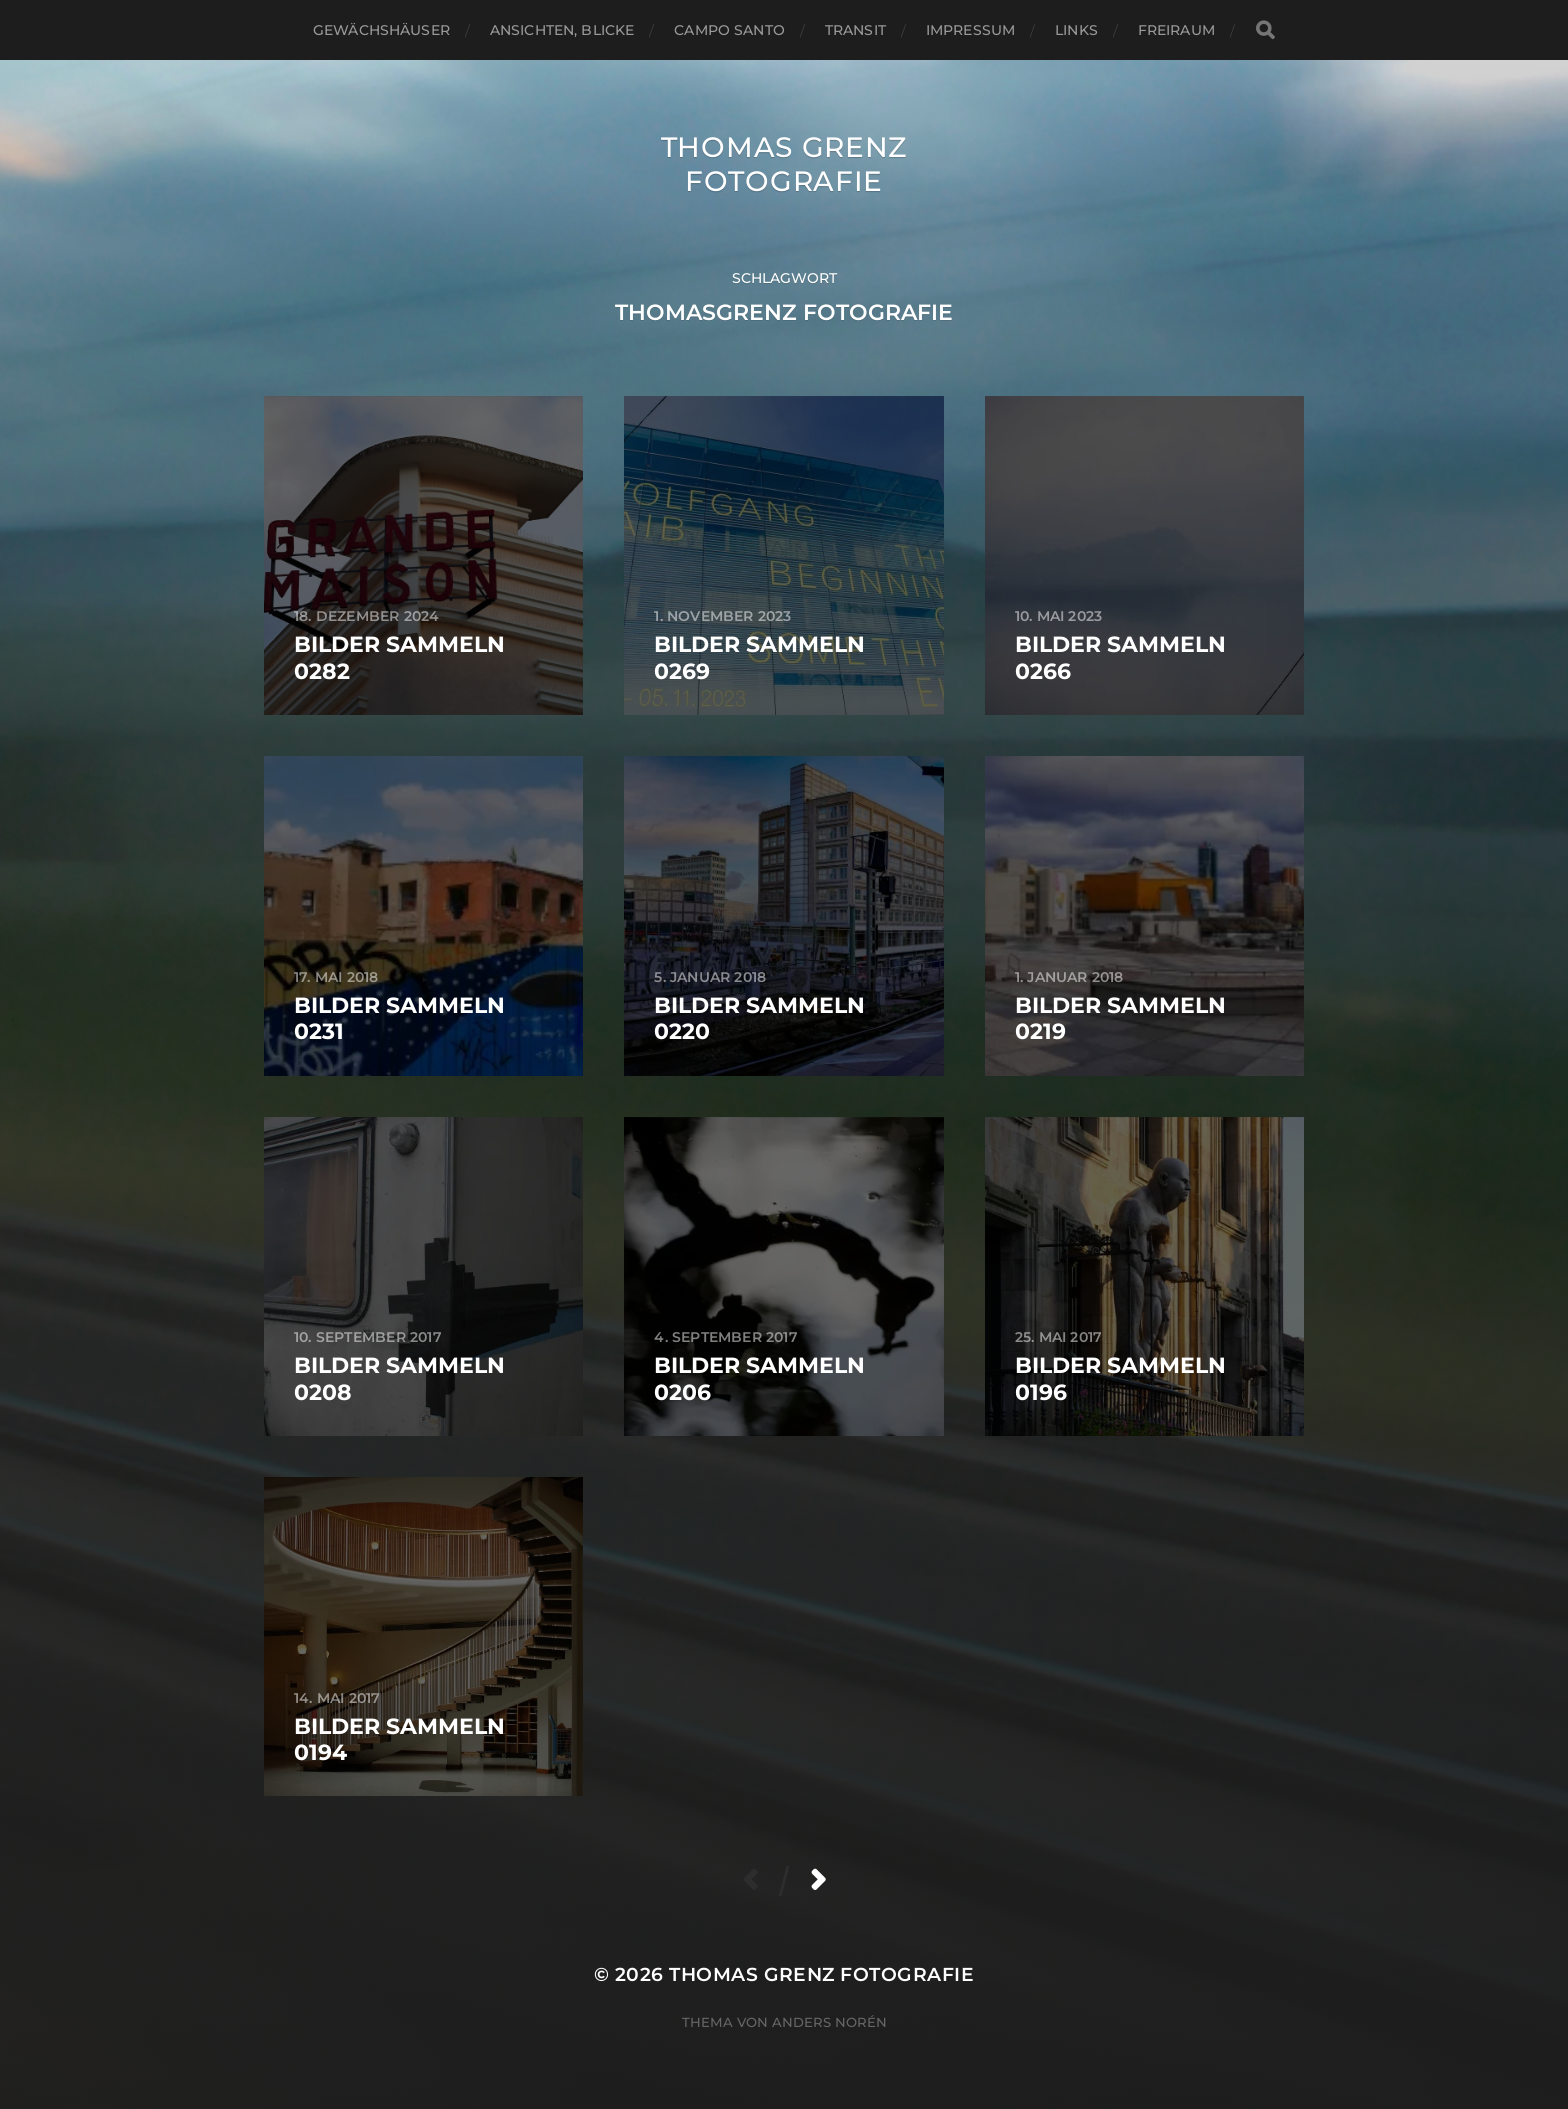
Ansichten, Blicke (562, 30)
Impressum (970, 30)
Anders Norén (829, 2022)
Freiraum (1176, 30)
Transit (855, 30)
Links (1076, 30)
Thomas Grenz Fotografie (784, 164)
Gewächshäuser (381, 30)
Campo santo (729, 30)
